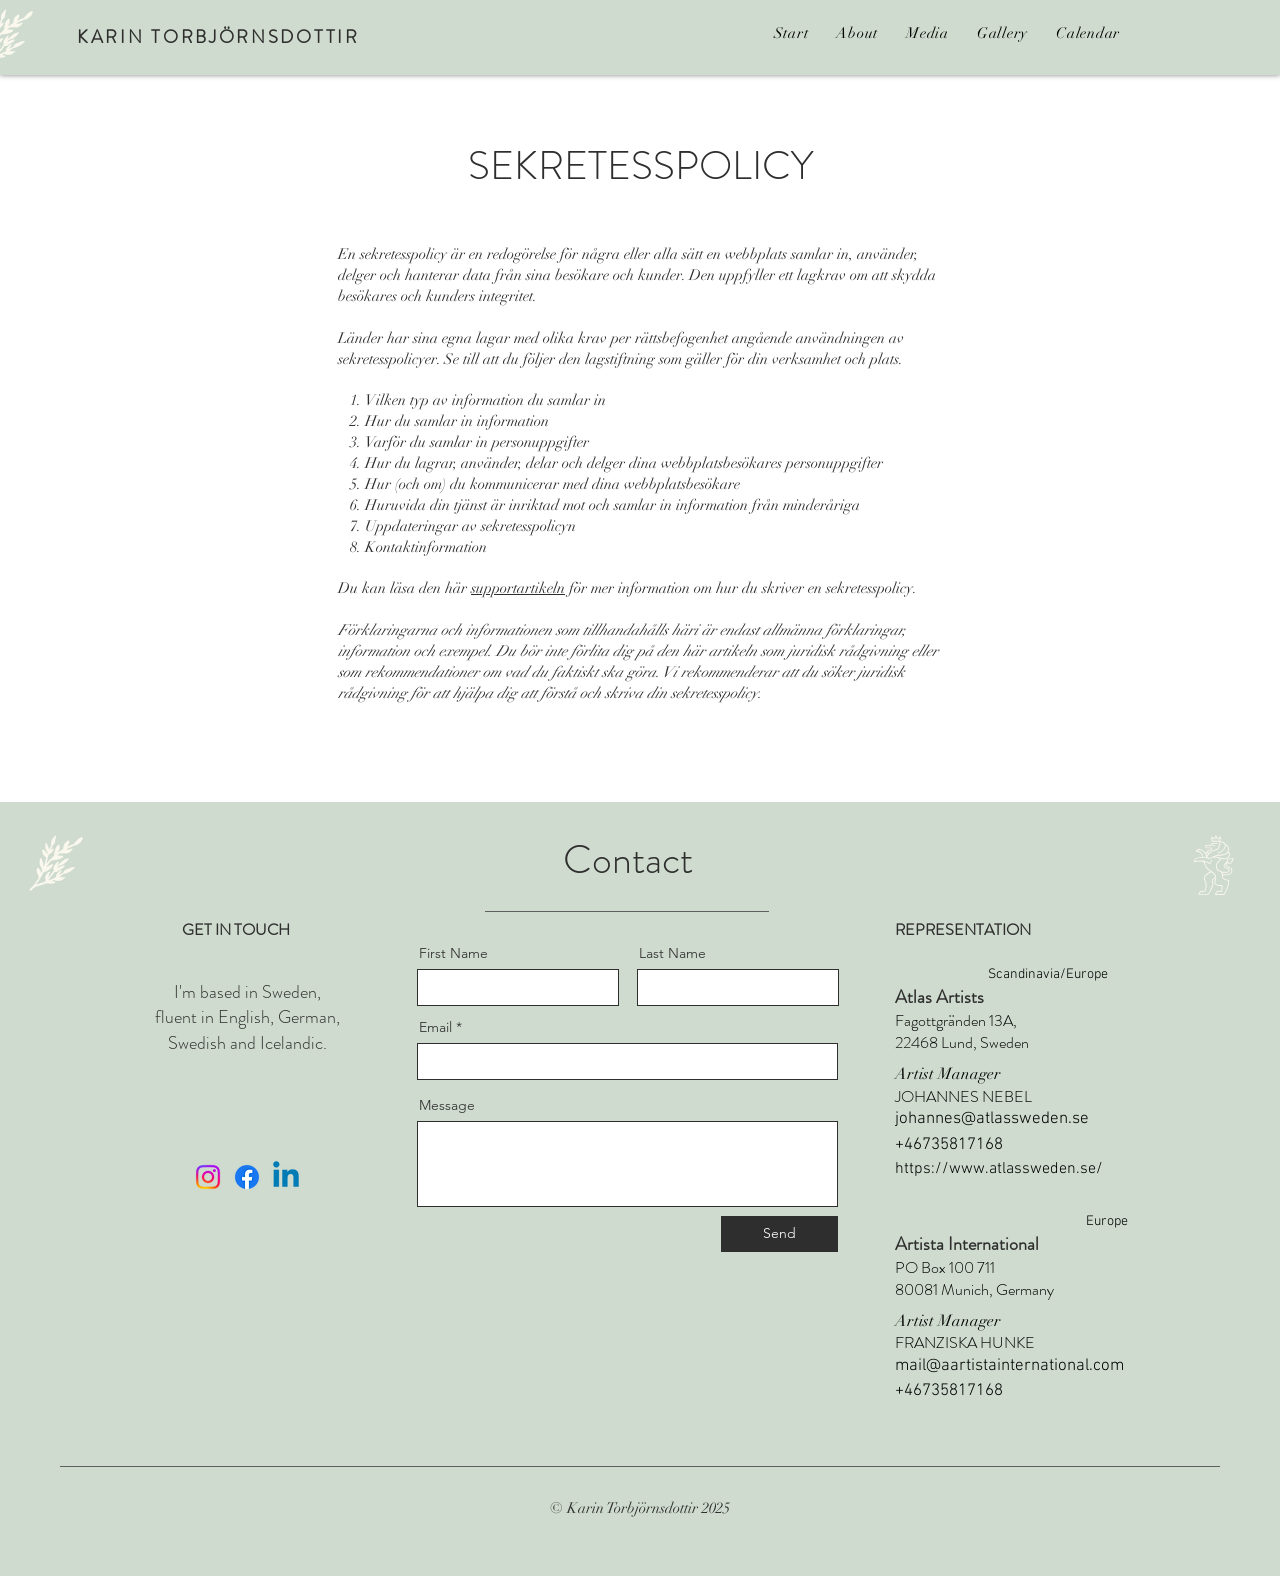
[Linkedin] (286, 1177)
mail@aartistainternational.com (1009, 1366)
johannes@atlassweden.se (992, 1119)
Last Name (672, 953)
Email (435, 1027)
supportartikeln (518, 588)
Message (447, 1105)
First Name (453, 953)
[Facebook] (247, 1177)
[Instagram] (208, 1177)
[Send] (779, 1234)
